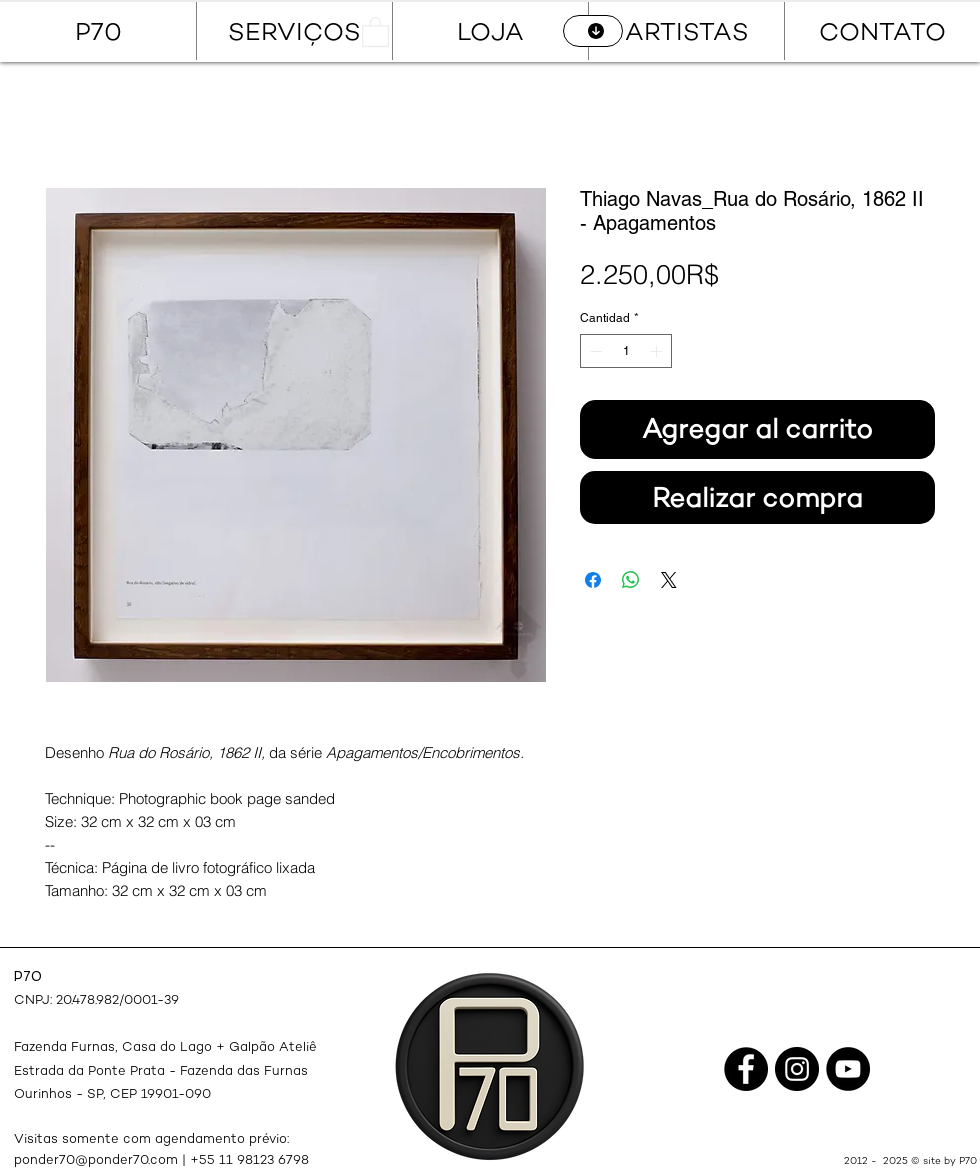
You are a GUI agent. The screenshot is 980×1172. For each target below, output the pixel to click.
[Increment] (658, 351)
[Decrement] (594, 351)
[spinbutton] (626, 351)
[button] (375, 31)
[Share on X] (669, 580)
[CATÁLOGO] (593, 31)
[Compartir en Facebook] (593, 580)
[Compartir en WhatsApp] (631, 580)
